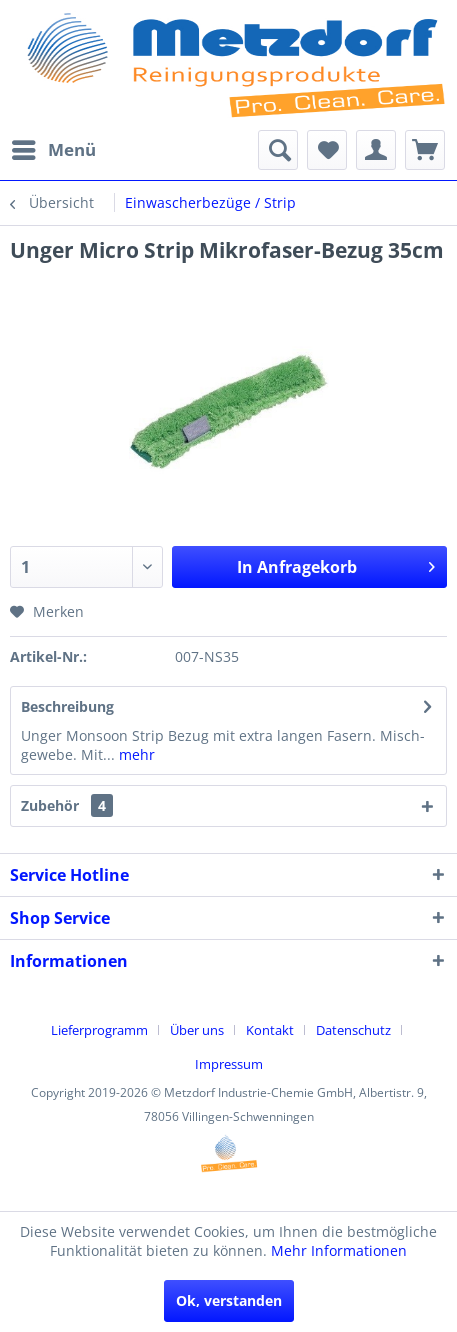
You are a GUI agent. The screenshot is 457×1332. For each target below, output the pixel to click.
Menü (54, 147)
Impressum (229, 1064)
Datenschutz (353, 1030)
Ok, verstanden (229, 1300)
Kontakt (270, 1030)
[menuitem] (53, 150)
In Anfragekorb (336, 564)
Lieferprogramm (99, 1030)
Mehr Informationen (339, 1250)
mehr (135, 754)
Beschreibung (67, 706)
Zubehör (67, 805)
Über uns (197, 1030)
